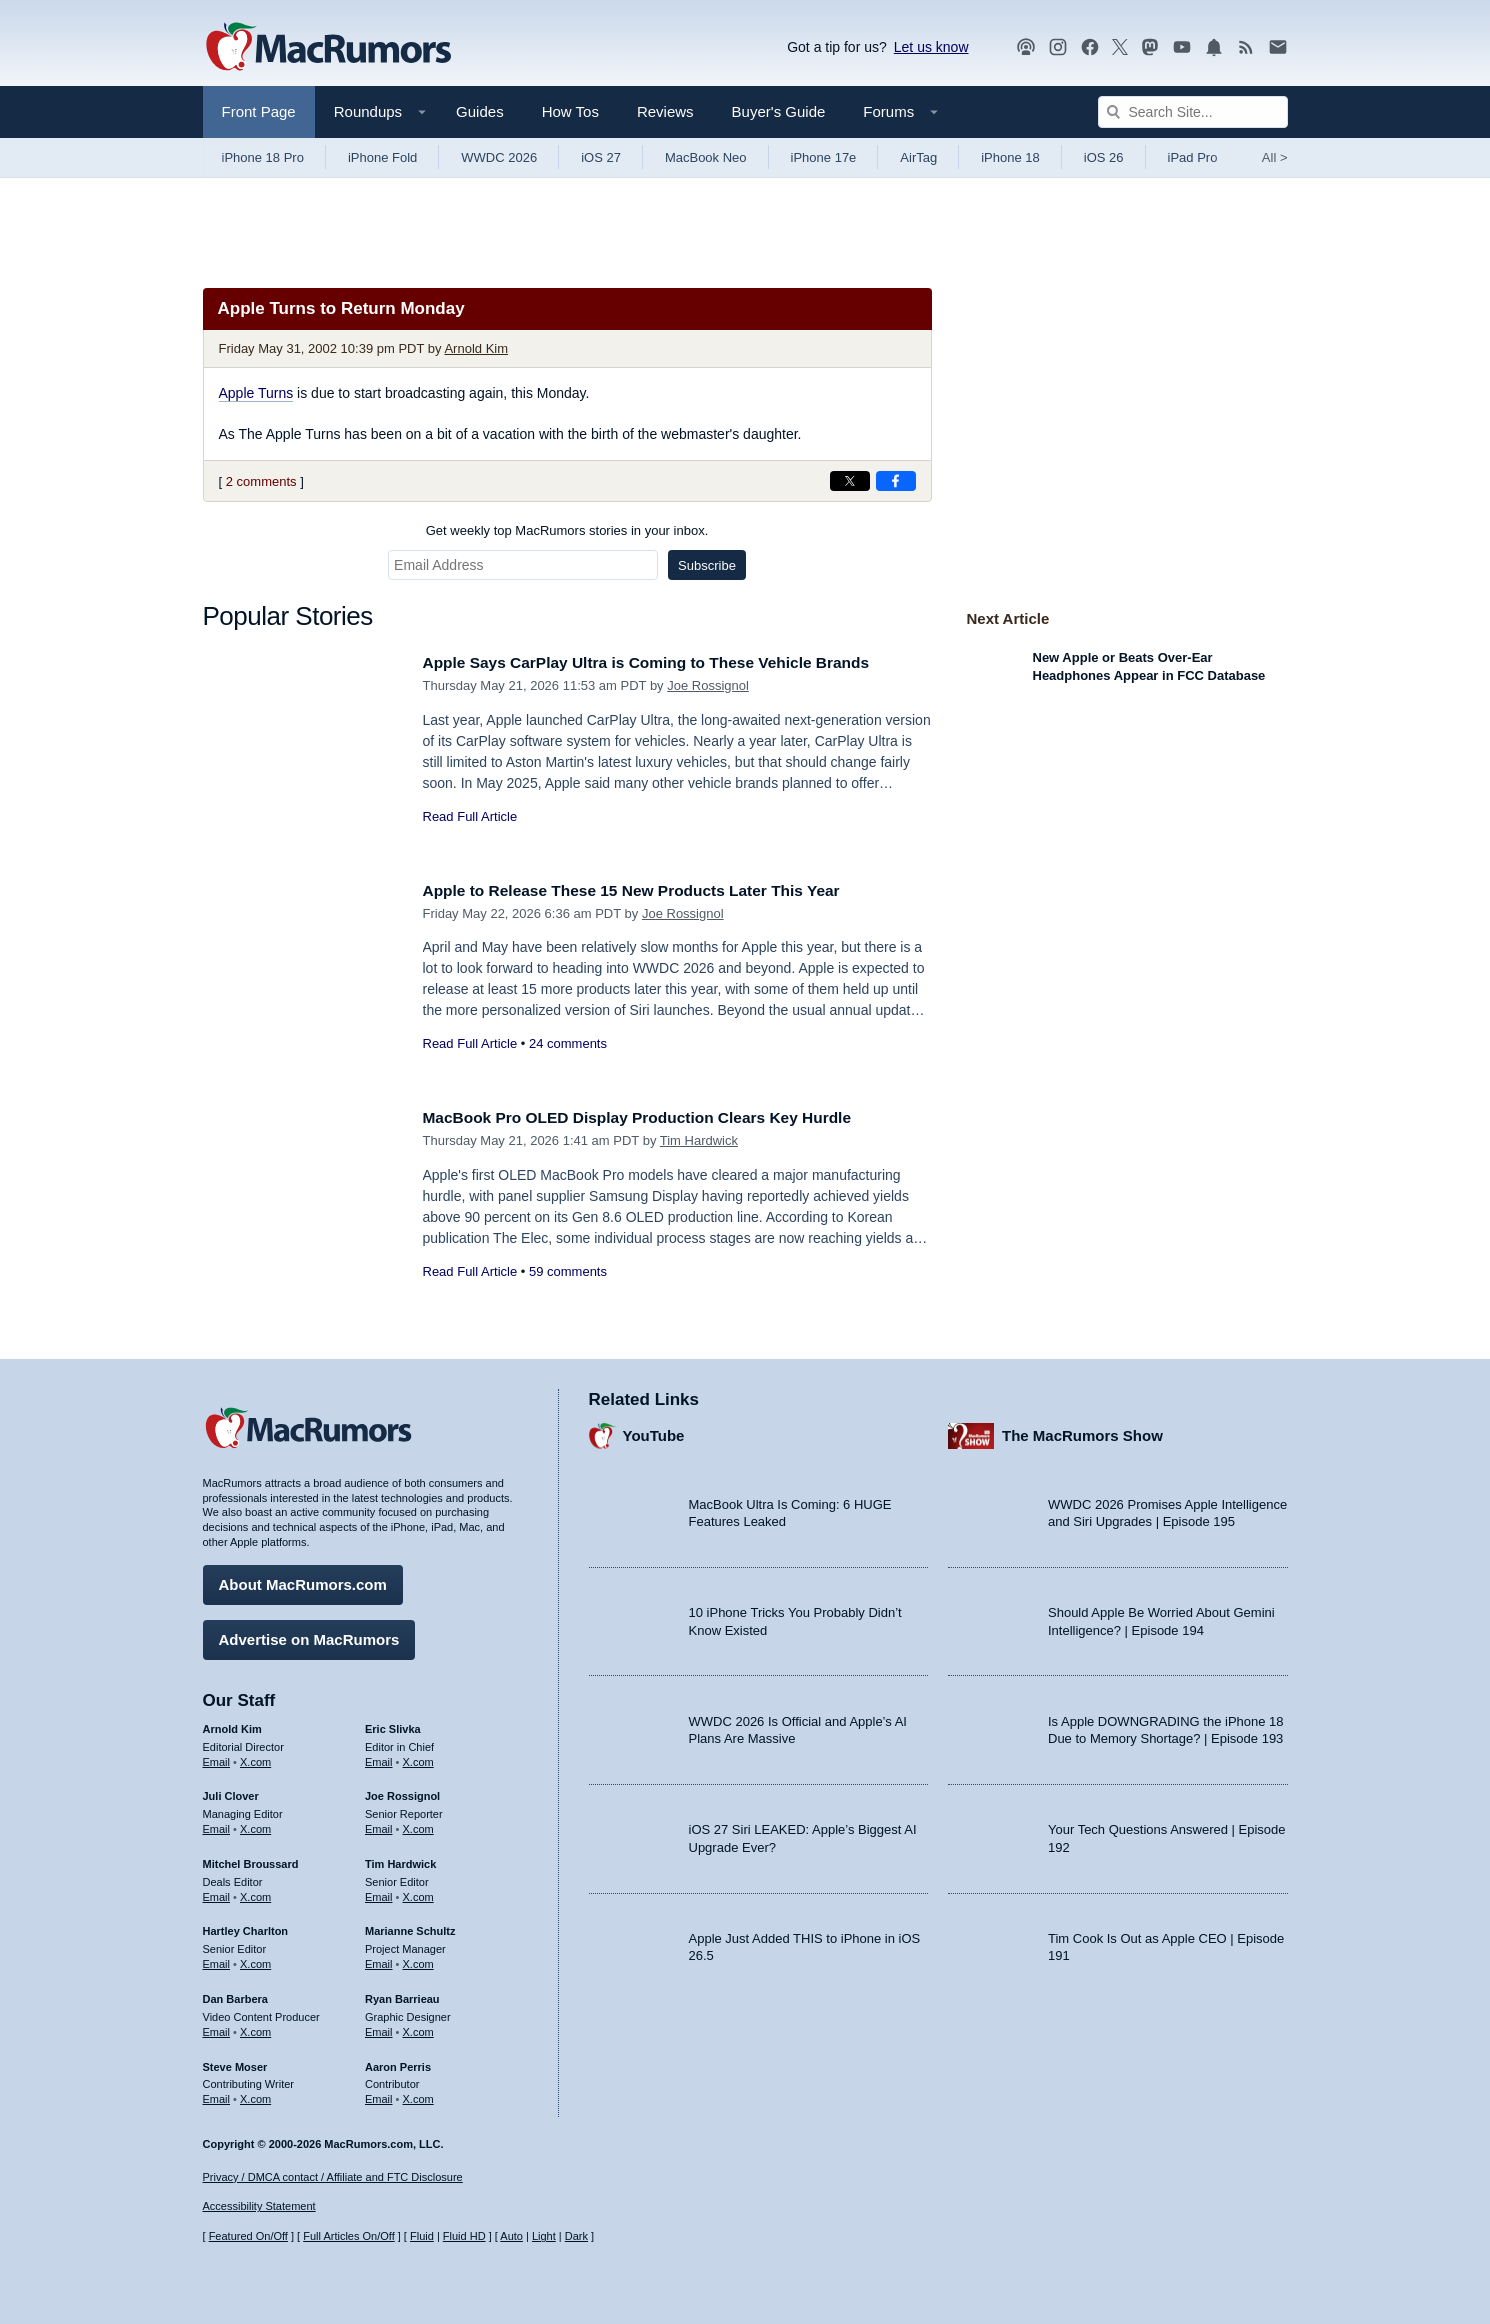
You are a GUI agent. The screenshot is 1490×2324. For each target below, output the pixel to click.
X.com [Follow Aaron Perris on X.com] (418, 2094)
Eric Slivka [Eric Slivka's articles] (393, 1724)
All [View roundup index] (1275, 157)
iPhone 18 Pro (263, 157)
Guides (480, 111)
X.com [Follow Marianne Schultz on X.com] (418, 1959)
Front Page (259, 111)
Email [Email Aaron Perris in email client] (379, 2094)
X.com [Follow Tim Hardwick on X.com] (418, 1892)
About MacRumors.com (303, 1579)
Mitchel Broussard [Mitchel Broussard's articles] (251, 1859)
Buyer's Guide (779, 111)
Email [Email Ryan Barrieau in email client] (379, 2027)
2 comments (261, 481)
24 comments (568, 1043)
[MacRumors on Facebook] (1090, 47)
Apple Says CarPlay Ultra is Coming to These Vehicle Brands (668, 662)
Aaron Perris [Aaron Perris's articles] (398, 2062)
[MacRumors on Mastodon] (1150, 47)
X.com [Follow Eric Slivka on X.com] (418, 1757)
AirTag (918, 157)
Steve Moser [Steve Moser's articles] (235, 2062)
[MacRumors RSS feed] (1246, 47)
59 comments (568, 1271)
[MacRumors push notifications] (1214, 47)
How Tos (570, 111)
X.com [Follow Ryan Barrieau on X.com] (418, 2027)
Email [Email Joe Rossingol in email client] (379, 1824)
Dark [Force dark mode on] (576, 2237)
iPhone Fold (382, 157)
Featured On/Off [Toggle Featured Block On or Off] (248, 2237)
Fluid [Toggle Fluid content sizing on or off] (422, 2237)
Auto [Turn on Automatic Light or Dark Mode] (511, 2237)
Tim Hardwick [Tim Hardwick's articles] (400, 1859)
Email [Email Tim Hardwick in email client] (379, 1892)
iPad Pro (1193, 157)
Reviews (665, 111)
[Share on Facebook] (896, 481)
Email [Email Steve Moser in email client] (217, 2094)
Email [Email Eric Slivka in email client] (379, 1757)
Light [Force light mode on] (544, 2237)
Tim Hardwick (699, 1140)
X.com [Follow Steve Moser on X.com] (255, 2094)
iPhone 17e (824, 157)
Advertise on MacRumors (309, 1634)
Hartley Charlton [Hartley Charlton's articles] (246, 1927)
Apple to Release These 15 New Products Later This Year (652, 890)
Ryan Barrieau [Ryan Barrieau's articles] (402, 1994)
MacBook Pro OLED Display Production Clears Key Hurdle (658, 1117)
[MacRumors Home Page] (328, 48)
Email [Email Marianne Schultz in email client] (379, 1959)
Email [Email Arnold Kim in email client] (217, 1757)
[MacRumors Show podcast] (1026, 47)
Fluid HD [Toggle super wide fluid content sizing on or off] (464, 2237)
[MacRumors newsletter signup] (1278, 47)
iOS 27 (601, 157)
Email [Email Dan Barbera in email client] (217, 2027)
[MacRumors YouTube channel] (1182, 47)
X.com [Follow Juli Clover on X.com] (255, 1824)
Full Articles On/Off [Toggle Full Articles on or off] (349, 2237)
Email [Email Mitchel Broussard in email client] (217, 1892)
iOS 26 (1104, 157)
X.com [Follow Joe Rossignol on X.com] (418, 1824)
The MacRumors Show (1082, 1431)
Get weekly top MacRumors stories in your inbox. (567, 530)
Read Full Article (470, 816)
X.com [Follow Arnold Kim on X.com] (255, 1757)
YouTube (654, 1431)
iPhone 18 (1010, 157)
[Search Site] (1193, 112)
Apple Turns (256, 393)
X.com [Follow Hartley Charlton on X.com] (255, 1959)
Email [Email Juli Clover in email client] (217, 1824)
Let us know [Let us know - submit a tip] (931, 47)
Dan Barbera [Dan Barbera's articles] (235, 1994)
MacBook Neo (706, 157)
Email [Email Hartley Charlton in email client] (217, 1959)
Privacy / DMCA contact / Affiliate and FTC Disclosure (333, 2177)
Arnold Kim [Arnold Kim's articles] (232, 1724)
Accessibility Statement (259, 2207)
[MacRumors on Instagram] (1058, 47)
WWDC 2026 (499, 157)
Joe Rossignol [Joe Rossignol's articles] (402, 1792)
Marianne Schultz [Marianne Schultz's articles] (410, 1927)
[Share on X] (850, 481)
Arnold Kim (476, 348)
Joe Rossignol (708, 685)
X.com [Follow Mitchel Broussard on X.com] (255, 1892)
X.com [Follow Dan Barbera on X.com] (255, 2027)
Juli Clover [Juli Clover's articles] (231, 1792)
